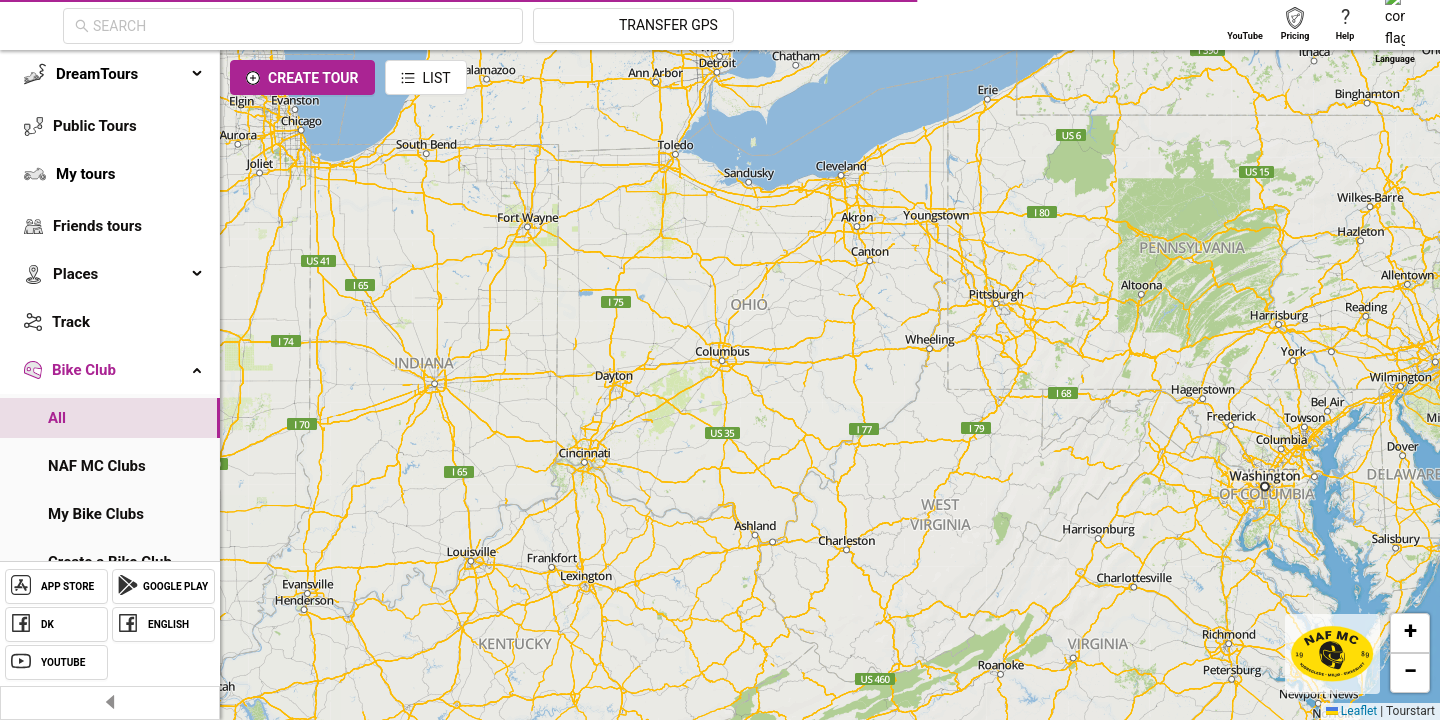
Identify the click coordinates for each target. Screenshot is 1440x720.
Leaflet (1351, 711)
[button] (1410, 633)
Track (71, 322)
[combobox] (482, 26)
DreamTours (130, 74)
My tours (85, 174)
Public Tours (95, 126)
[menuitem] (110, 74)
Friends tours (97, 226)
